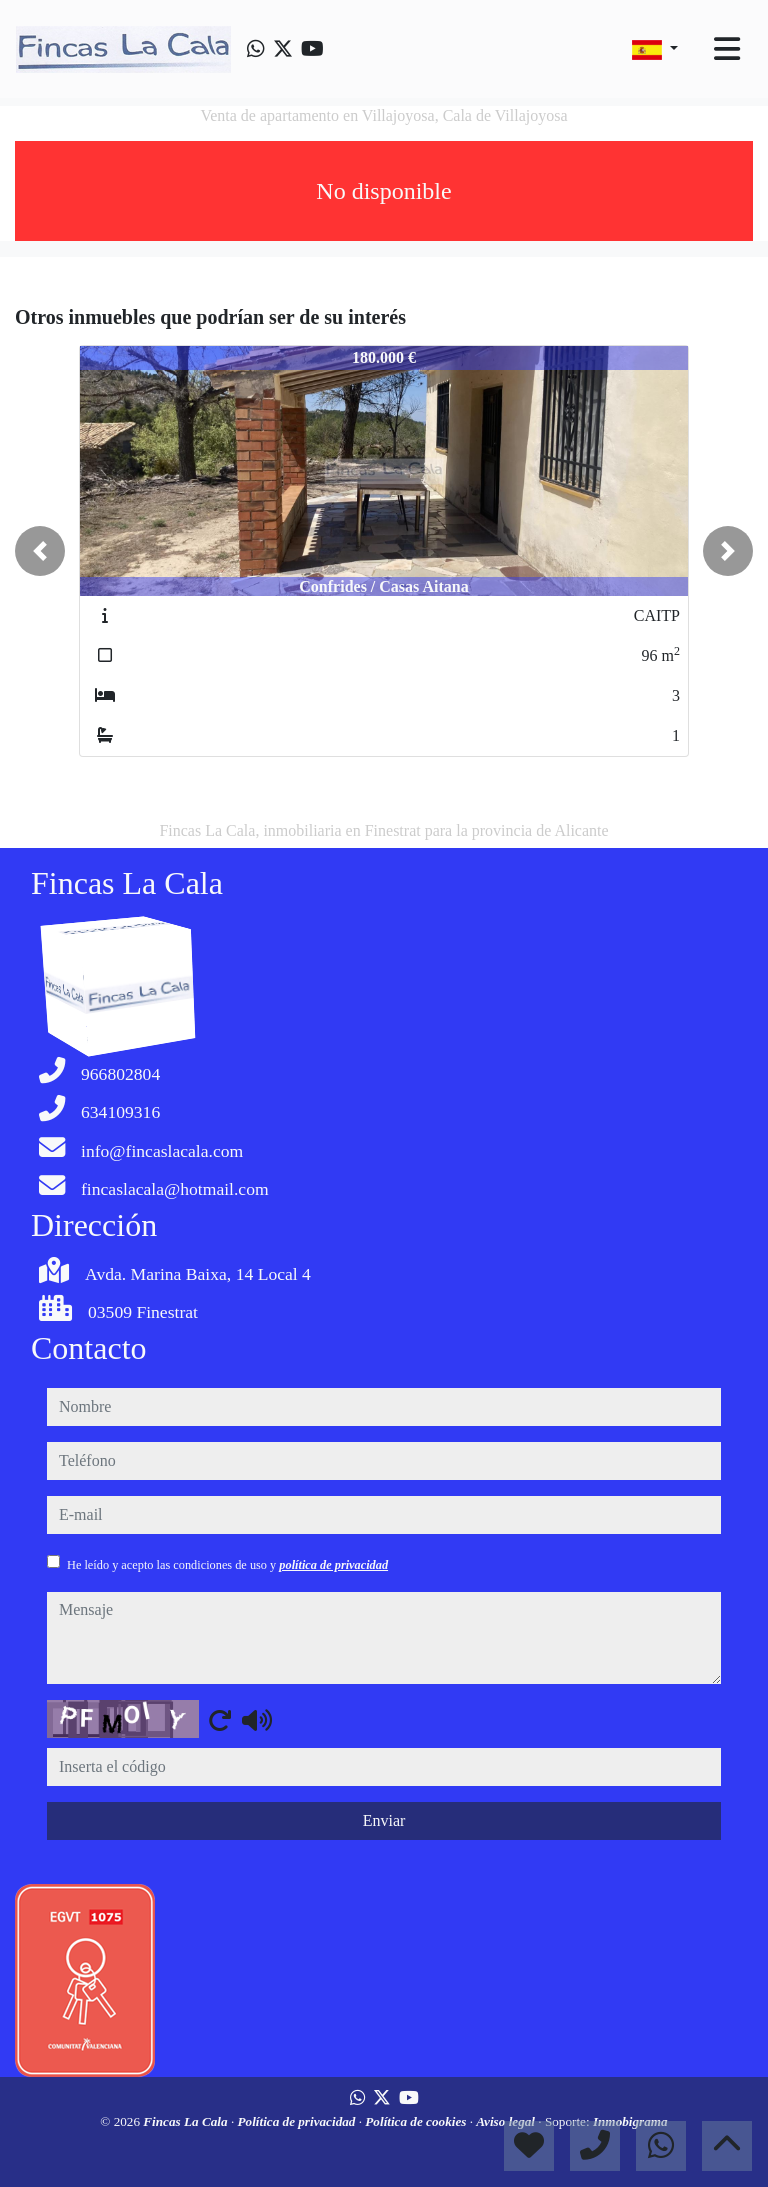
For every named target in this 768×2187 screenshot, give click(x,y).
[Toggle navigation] (727, 49)
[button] (40, 551)
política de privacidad (333, 1565)
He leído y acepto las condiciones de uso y (227, 1565)
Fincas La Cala (187, 2121)
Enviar (384, 1820)
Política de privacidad (297, 2121)
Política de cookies (417, 2121)
